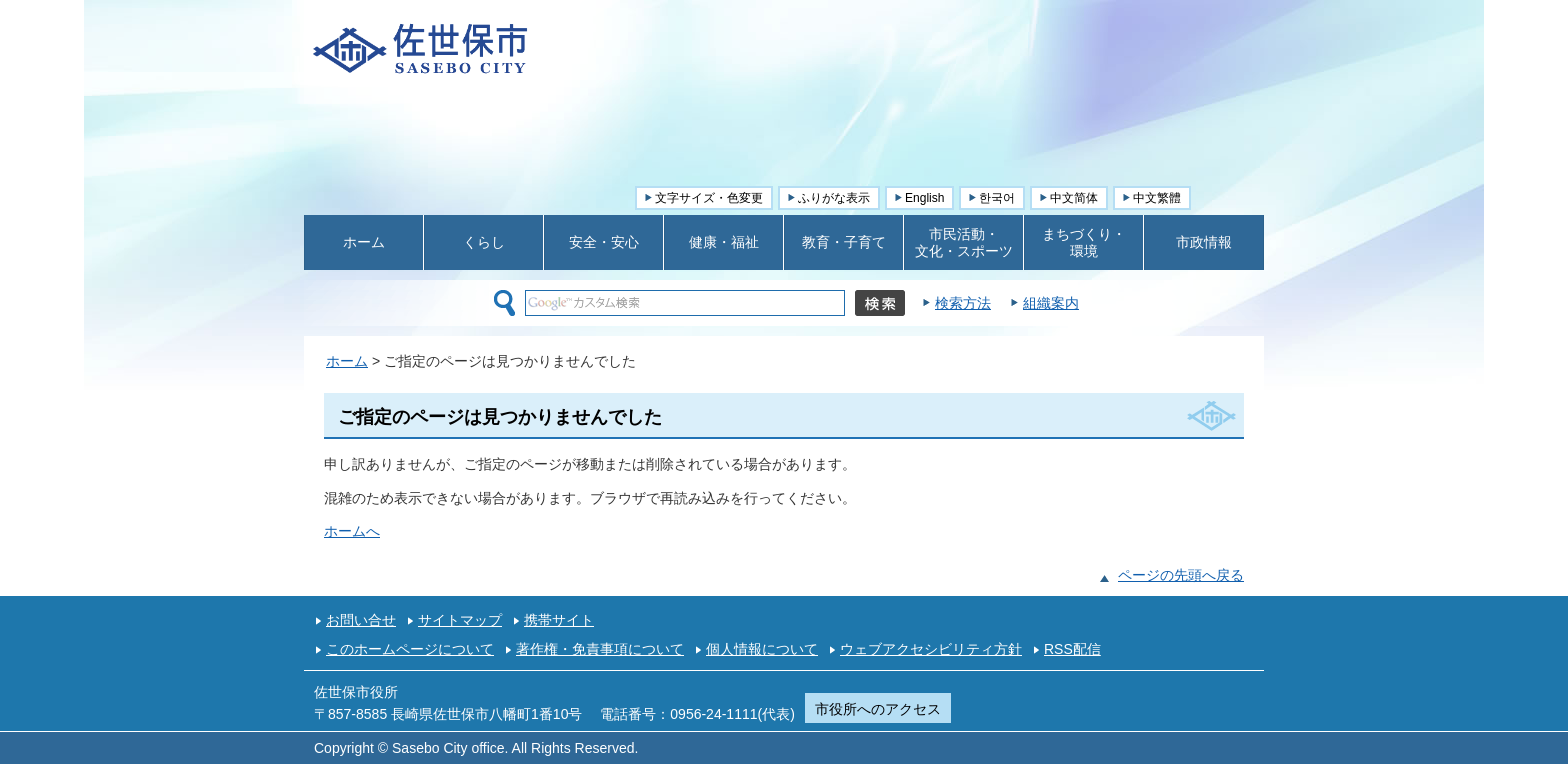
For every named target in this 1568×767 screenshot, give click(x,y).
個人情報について (762, 649)
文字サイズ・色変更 (709, 198)
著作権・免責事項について (600, 649)
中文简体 (1074, 198)
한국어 (997, 198)
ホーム (364, 242)
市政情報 (1204, 242)
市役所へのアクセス (878, 709)
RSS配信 (1072, 649)
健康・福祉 (724, 242)
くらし (484, 242)
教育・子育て (844, 242)
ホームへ (352, 531)
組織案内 (1051, 303)
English (924, 198)
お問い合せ (361, 620)
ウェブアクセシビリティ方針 (931, 649)
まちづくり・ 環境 (1084, 242)
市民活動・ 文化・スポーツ (964, 242)
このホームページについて (410, 649)
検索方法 (963, 303)
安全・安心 (604, 242)
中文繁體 (1157, 198)
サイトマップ (460, 620)
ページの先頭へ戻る (1181, 575)
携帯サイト (559, 620)
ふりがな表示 (834, 198)
